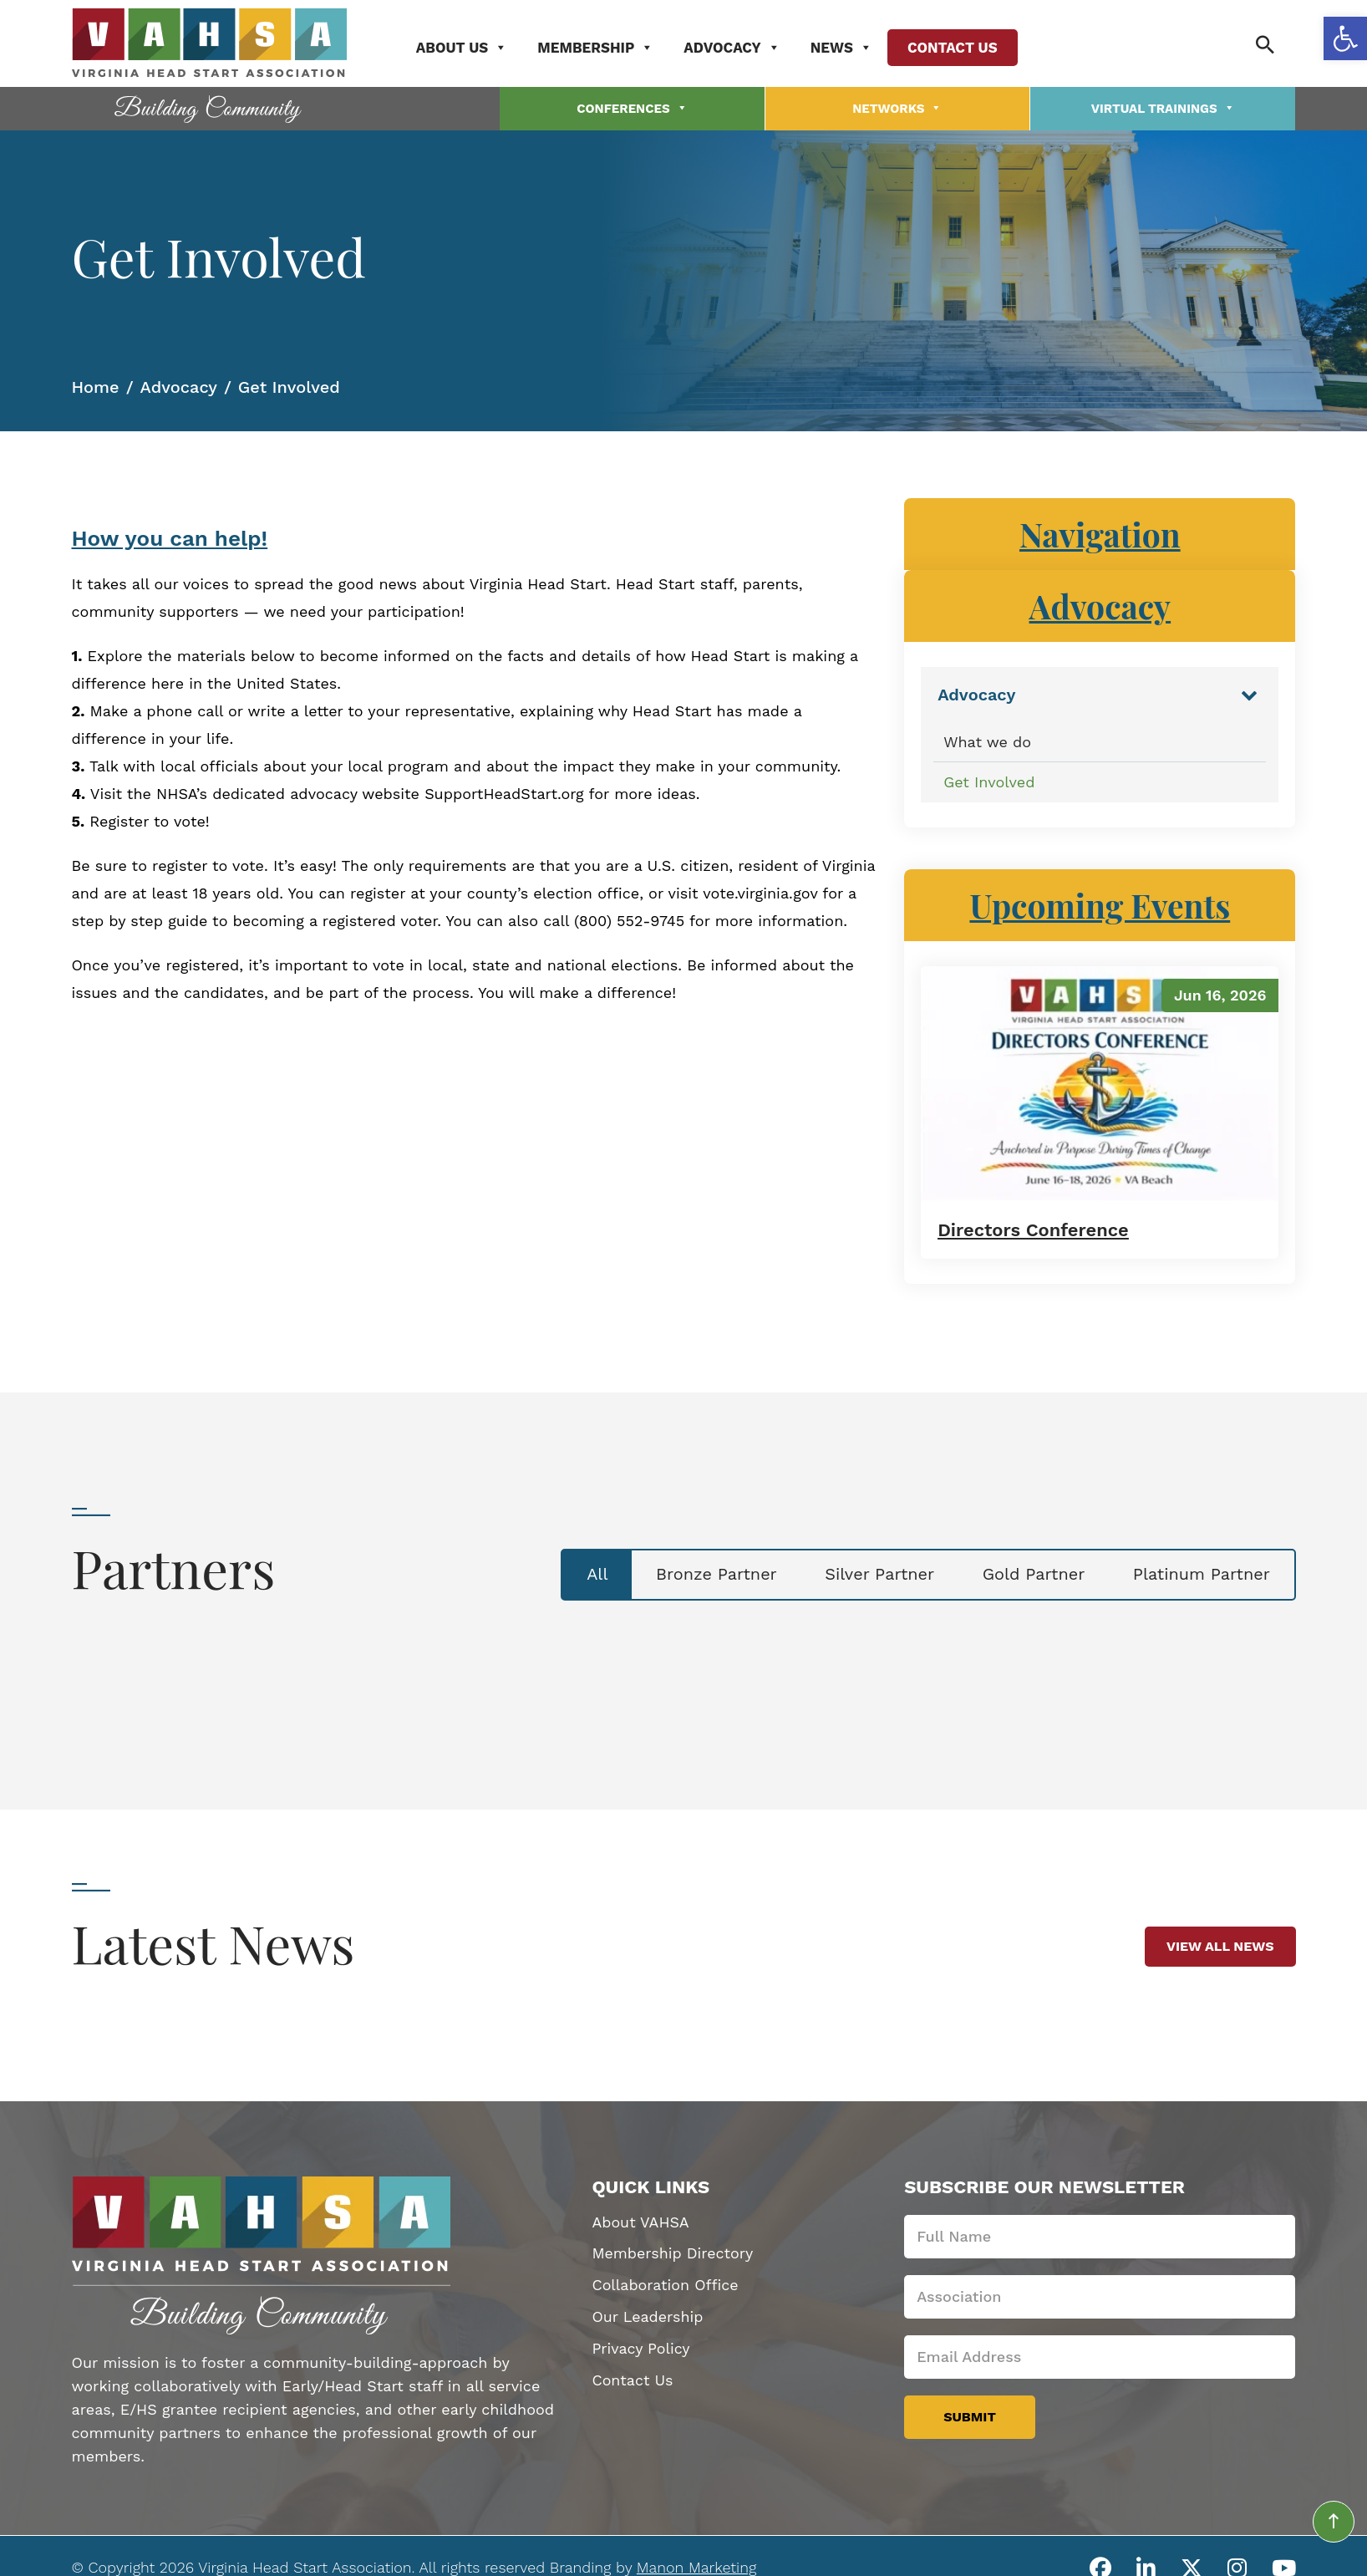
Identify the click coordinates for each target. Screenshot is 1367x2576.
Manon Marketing (696, 2565)
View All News (1220, 1944)
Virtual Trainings (1163, 107)
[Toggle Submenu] (1249, 692)
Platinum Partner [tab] (1199, 1574)
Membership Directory (673, 2252)
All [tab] (584, 1574)
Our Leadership (648, 2315)
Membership (599, 48)
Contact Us (956, 47)
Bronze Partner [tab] (706, 1574)
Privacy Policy (641, 2347)
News (845, 48)
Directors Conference (1034, 1228)
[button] (1345, 38)
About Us (465, 48)
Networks (897, 107)
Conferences (632, 107)
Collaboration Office (665, 2284)
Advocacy (736, 48)
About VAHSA (640, 2220)
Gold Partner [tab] (1029, 1574)
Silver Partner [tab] (872, 1574)
